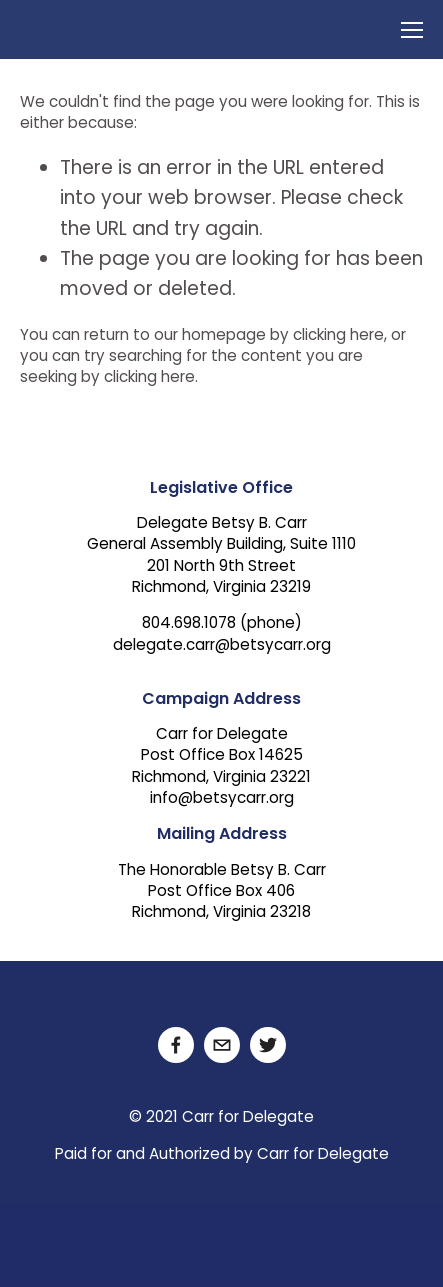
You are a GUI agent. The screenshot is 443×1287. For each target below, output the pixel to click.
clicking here (338, 336)
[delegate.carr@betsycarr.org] (222, 1045)
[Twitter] (268, 1045)
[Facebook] (176, 1045)
